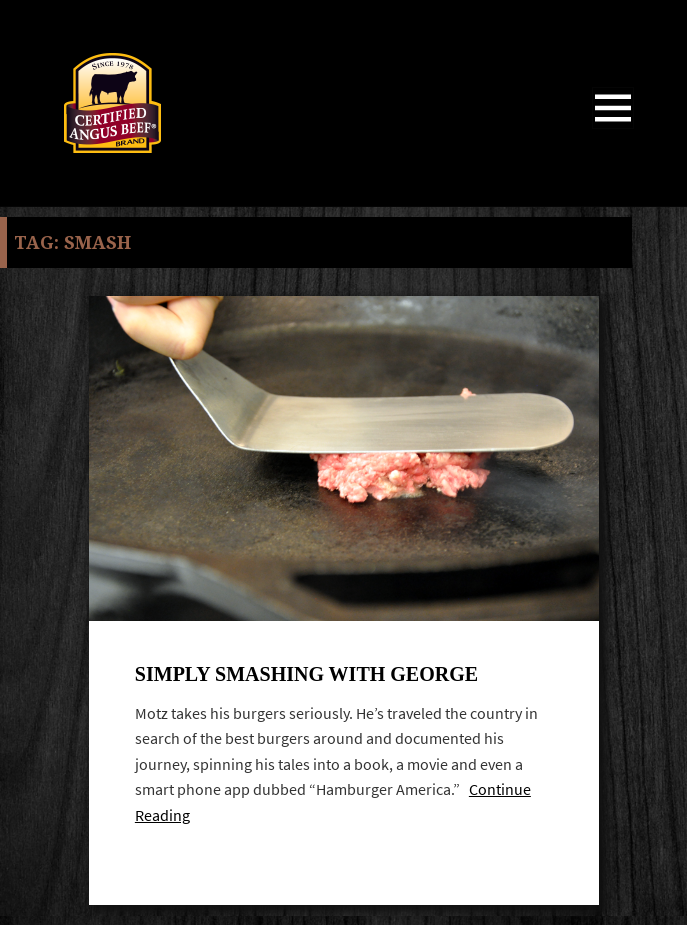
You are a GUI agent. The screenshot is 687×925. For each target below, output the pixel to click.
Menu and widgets (613, 128)
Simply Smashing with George (306, 674)
